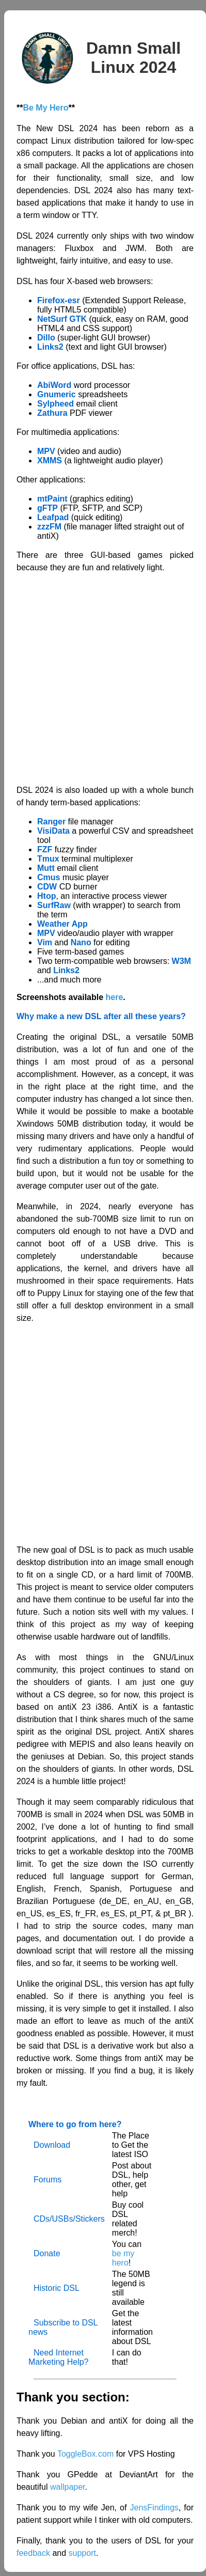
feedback (33, 2553)
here (114, 997)
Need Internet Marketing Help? (58, 2357)
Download (52, 2145)
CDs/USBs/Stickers (69, 2218)
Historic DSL (57, 2288)
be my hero (123, 2258)
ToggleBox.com (85, 2453)
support (82, 2553)
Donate (47, 2253)
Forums (47, 2179)
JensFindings (154, 2507)
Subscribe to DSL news (63, 2327)
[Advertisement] (97, 679)
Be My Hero (45, 107)
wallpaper (67, 2487)
